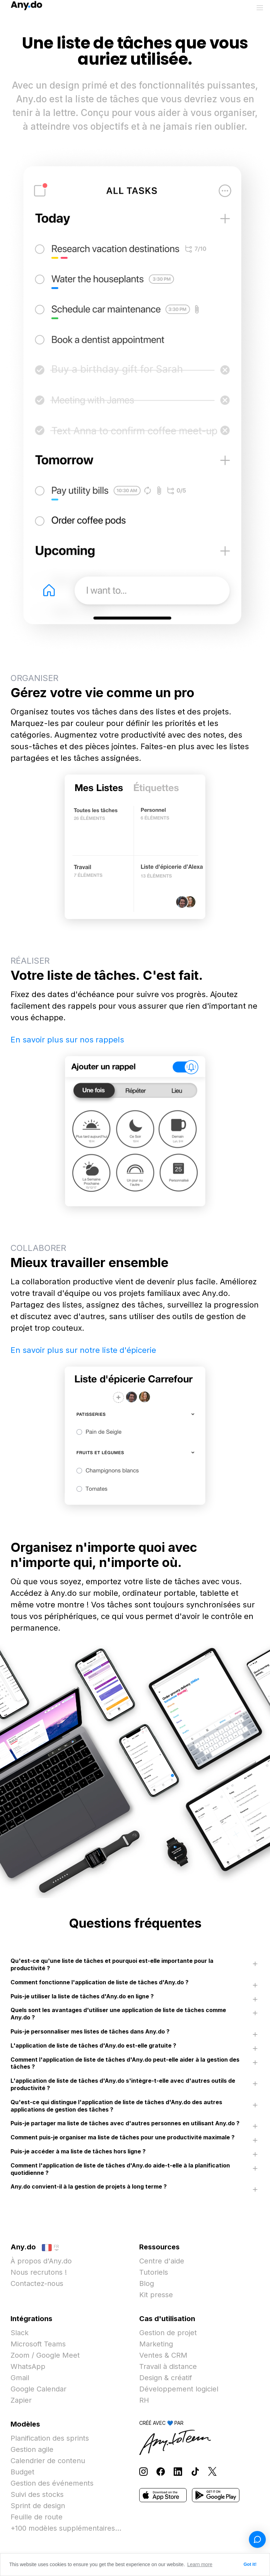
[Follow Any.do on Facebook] (160, 2470)
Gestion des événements (52, 2483)
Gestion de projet (168, 2332)
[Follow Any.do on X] (212, 2470)
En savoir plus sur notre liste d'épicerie (83, 1350)
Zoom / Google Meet (45, 2355)
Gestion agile (32, 2449)
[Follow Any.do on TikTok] (195, 2470)
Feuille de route (37, 2517)
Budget (22, 2472)
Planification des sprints (50, 2438)
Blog (146, 2283)
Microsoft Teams (38, 2344)
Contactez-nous (37, 2283)
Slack (19, 2332)
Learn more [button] (200, 2564)
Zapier (21, 2400)
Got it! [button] (250, 2564)
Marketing (156, 2344)
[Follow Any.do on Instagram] (143, 2470)
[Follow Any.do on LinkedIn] (178, 2470)
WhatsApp (28, 2366)
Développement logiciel (178, 2389)
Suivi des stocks (37, 2494)
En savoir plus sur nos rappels (67, 1039)
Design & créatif (165, 2377)
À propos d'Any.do (41, 2261)
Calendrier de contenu (48, 2460)
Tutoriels (153, 2272)
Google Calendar (38, 2389)
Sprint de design (38, 2505)
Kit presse (156, 2295)
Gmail (20, 2377)
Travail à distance (168, 2366)
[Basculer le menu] (259, 7)
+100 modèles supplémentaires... (66, 2528)
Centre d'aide (161, 2261)
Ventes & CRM (163, 2355)
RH (144, 2400)
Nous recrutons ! (39, 2272)
